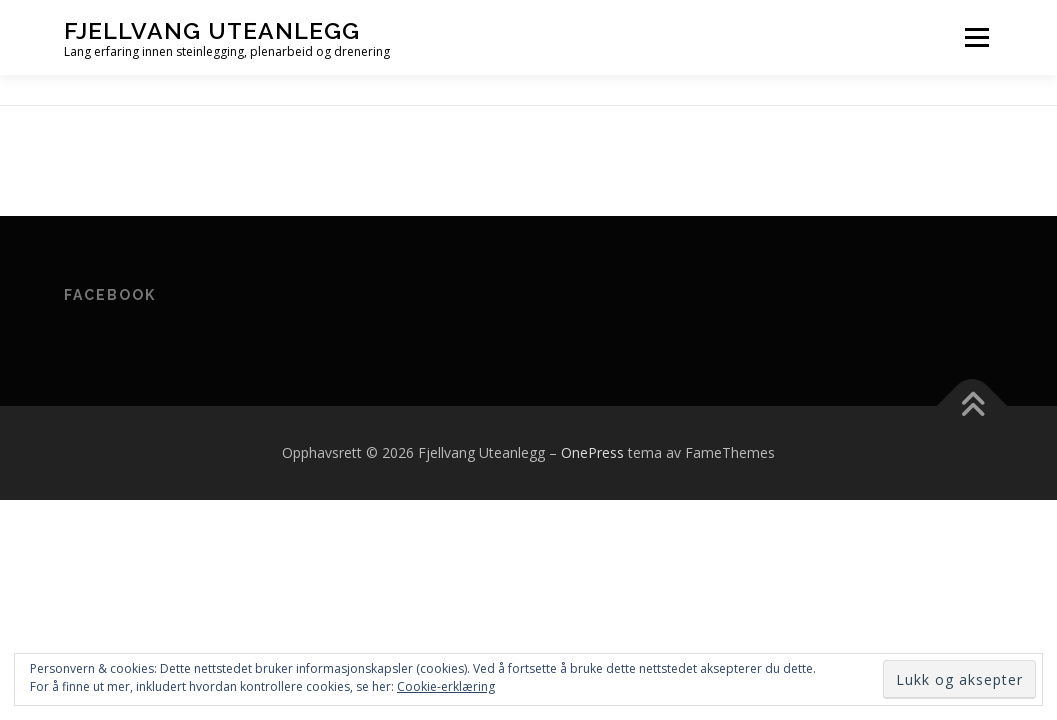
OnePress (592, 452)
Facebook (110, 295)
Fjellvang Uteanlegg (212, 30)
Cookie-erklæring (446, 686)
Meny (976, 37)
